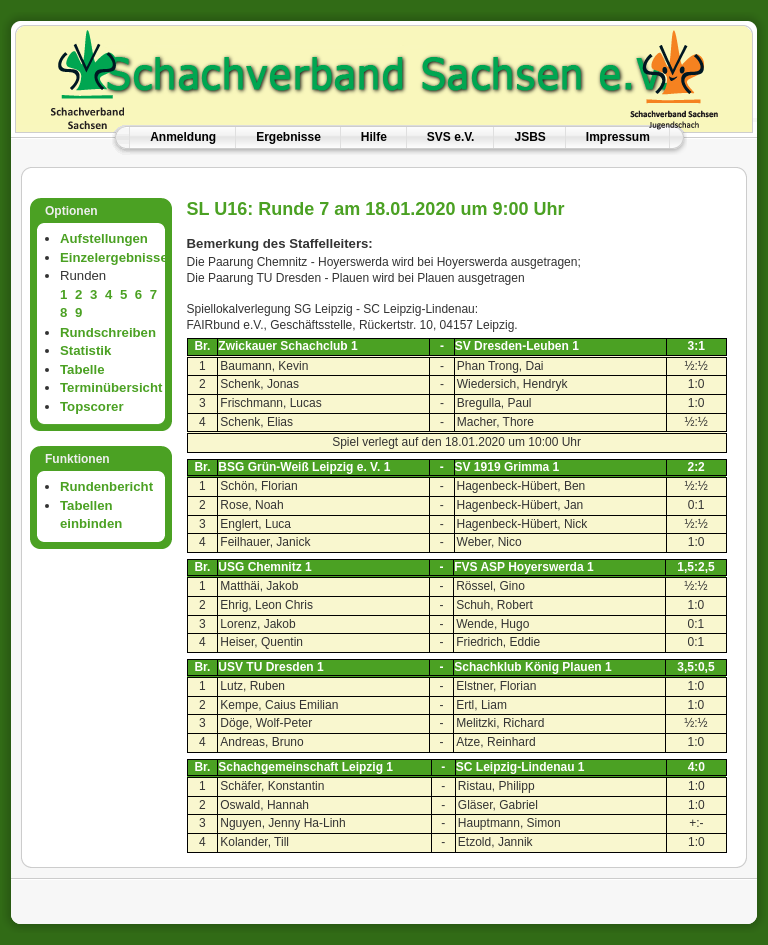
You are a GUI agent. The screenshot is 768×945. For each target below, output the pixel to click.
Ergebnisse (288, 137)
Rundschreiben (108, 332)
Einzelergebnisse (114, 257)
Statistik (85, 350)
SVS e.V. (451, 137)
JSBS (529, 137)
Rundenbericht (106, 486)
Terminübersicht (111, 387)
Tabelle (82, 369)
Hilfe (374, 137)
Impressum (618, 137)
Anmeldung (183, 137)
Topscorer (92, 406)
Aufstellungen (104, 238)
